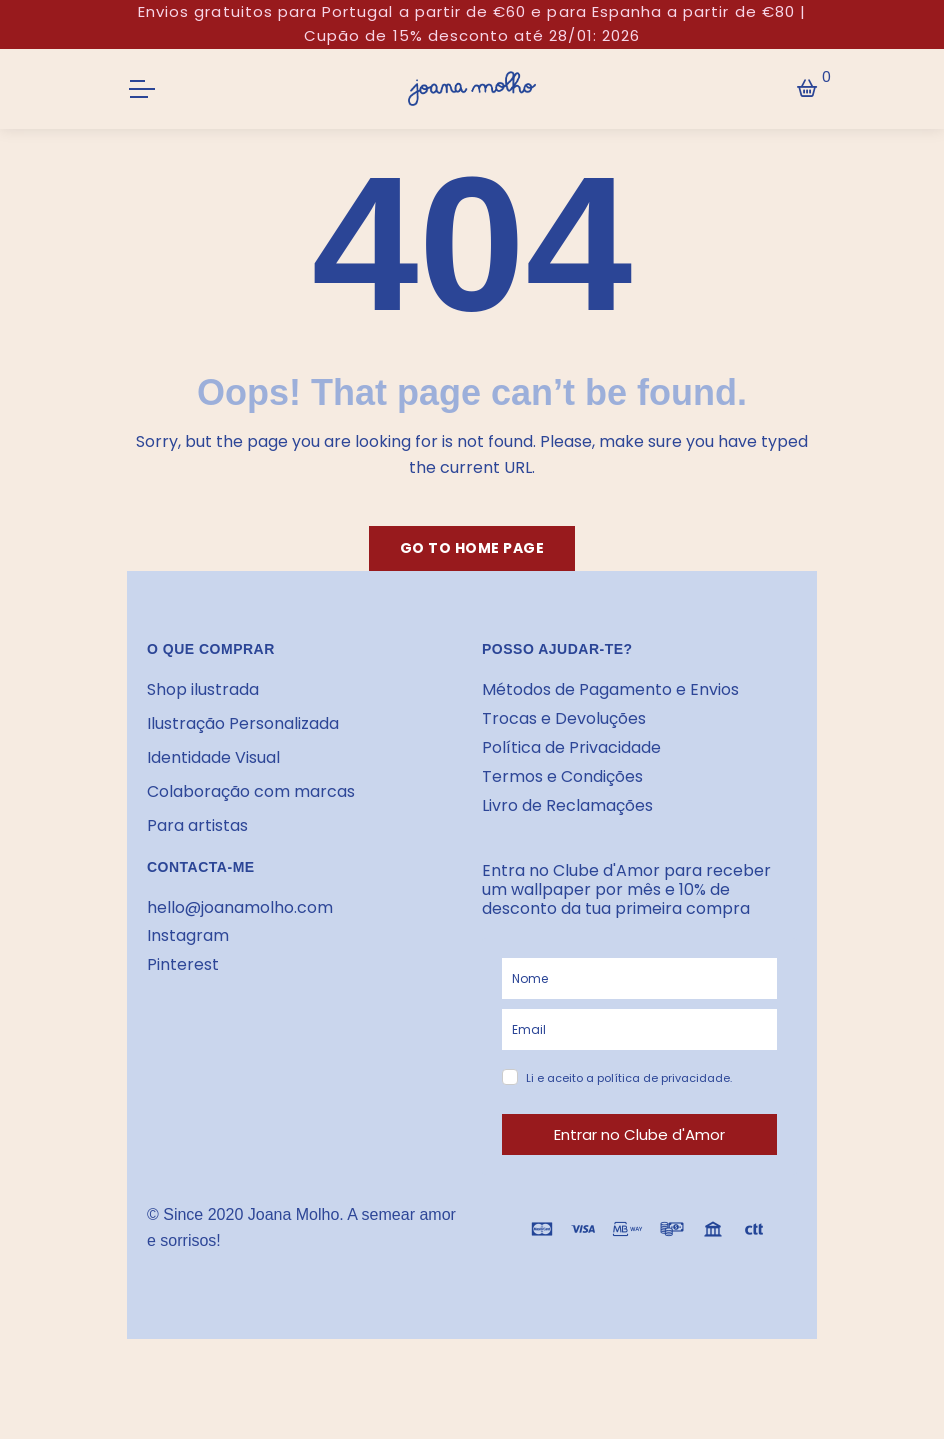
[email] (639, 1029)
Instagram (188, 935)
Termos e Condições (562, 776)
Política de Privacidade (571, 747)
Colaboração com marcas (251, 791)
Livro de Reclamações (567, 805)
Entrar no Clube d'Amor (639, 1134)
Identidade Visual (213, 757)
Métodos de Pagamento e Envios (610, 689)
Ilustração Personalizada (243, 723)
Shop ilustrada (203, 689)
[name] (639, 978)
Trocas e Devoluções (564, 718)
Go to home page (472, 548)
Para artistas (197, 825)
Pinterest (183, 964)
